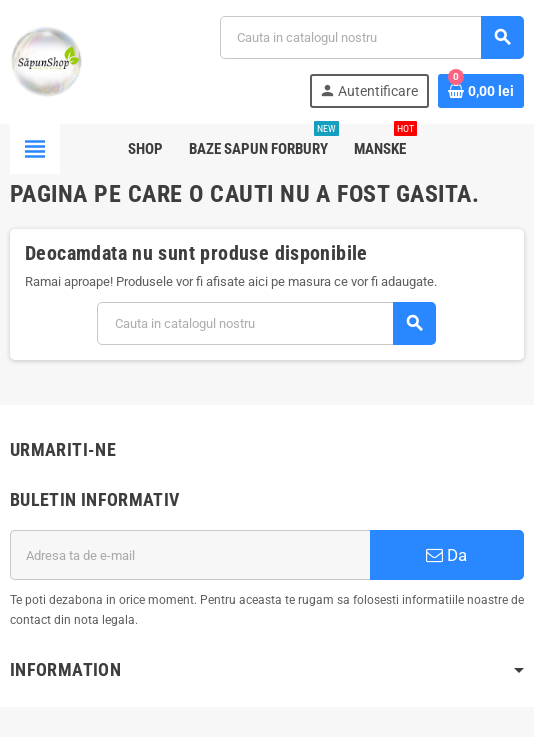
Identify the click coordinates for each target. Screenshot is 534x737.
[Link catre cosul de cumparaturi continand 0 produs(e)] (481, 91)
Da (446, 555)
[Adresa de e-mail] (190, 555)
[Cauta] (371, 37)
